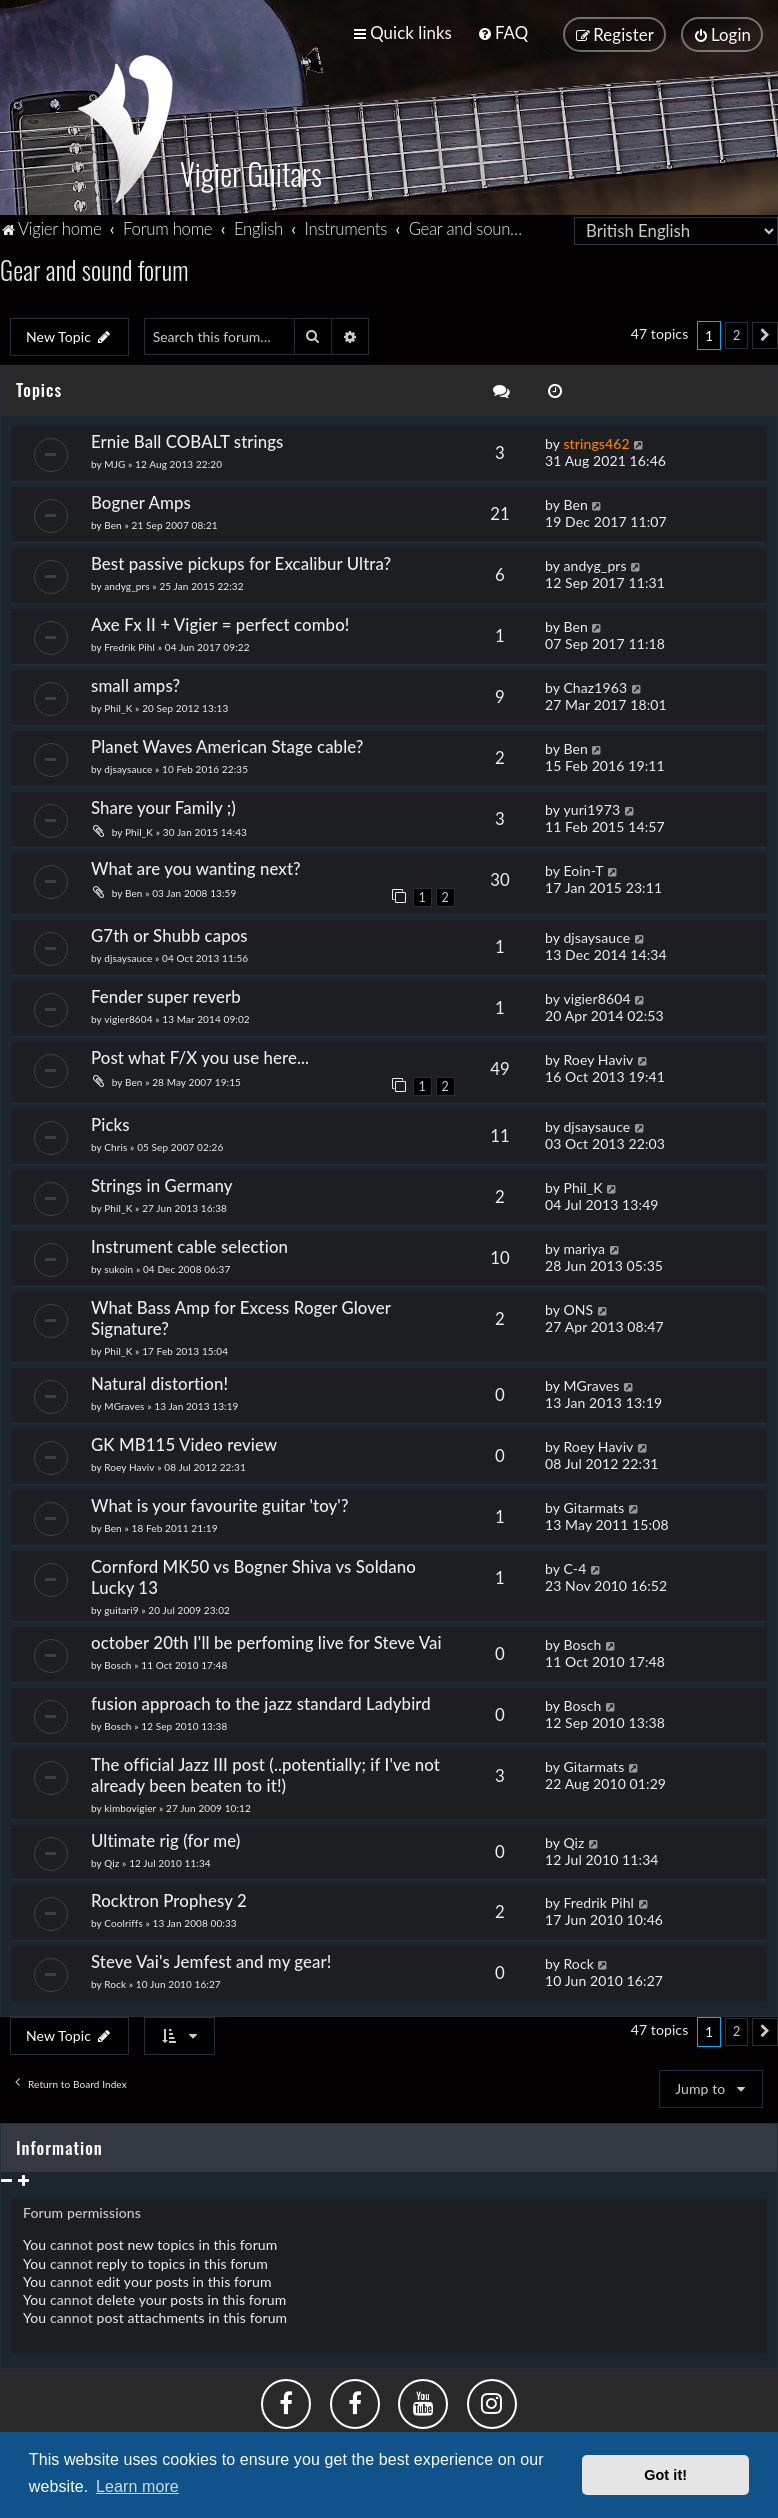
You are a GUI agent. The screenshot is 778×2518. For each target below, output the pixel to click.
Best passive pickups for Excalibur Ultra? (241, 561)
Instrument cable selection (189, 1244)
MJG (114, 462)
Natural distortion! (159, 1381)
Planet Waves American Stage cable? (227, 744)
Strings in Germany (162, 1183)
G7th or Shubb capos (169, 933)
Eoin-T (583, 868)
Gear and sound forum (94, 267)
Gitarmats (593, 1504)
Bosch (117, 1662)
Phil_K (118, 706)
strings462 (596, 441)
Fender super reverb (166, 994)
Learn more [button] (137, 2486)
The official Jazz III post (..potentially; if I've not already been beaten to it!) (265, 1772)
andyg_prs (126, 584)
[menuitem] (502, 32)
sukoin (118, 1267)
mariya (584, 1246)
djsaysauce (128, 767)
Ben (113, 523)
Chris (115, 1145)
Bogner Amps (141, 500)
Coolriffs (123, 1921)
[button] (765, 334)
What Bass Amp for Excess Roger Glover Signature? (241, 1316)
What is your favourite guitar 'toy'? (220, 1502)
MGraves (124, 1404)
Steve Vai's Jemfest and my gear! (211, 1959)
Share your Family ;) (163, 805)
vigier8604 (128, 1017)
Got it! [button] (665, 2475)
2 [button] (736, 333)
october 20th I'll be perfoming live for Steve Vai (266, 1639)
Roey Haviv (598, 1057)
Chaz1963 (595, 685)
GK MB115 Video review (184, 1441)
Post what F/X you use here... (200, 1055)
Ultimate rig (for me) (165, 1837)
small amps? (135, 683)
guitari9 (121, 1607)
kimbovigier (130, 1805)
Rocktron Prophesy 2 (169, 1898)
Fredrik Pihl (129, 645)
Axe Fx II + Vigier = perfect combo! (220, 622)
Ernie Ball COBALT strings (187, 439)
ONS (578, 1307)
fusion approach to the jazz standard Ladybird (261, 1700)
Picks (119, 1122)
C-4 (574, 1565)
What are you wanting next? (196, 866)
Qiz (111, 1860)
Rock (115, 1982)
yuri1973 (591, 807)
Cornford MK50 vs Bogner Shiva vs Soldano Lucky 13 (253, 1574)
